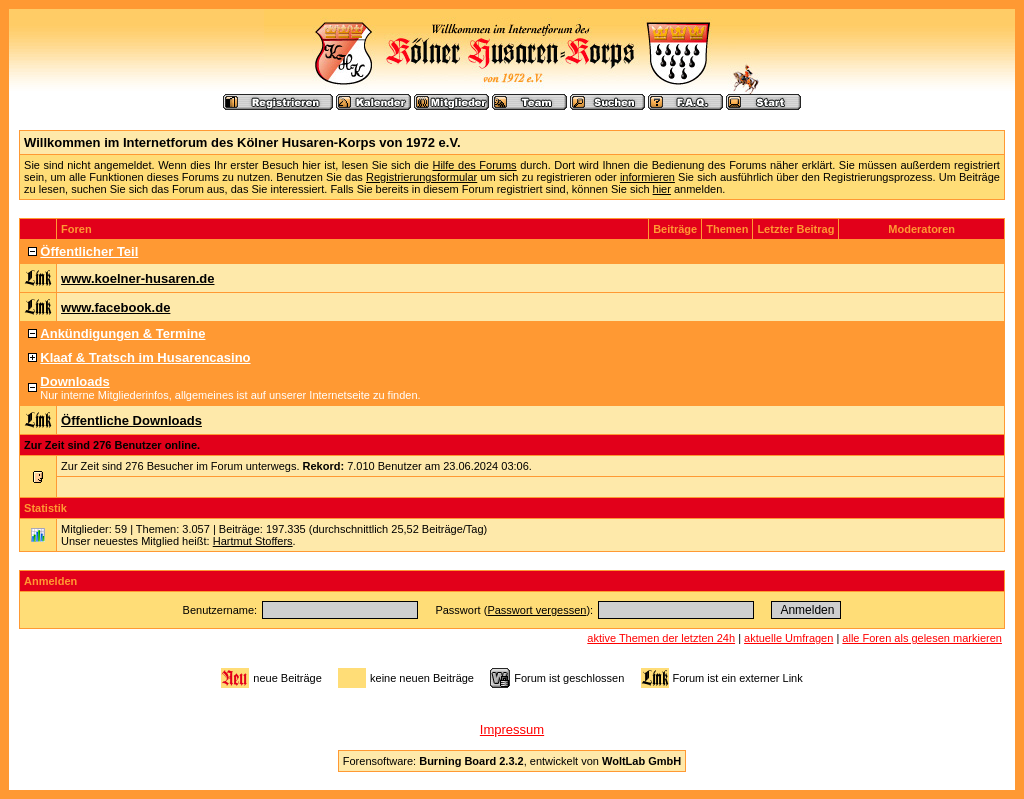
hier (662, 189)
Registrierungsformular (421, 177)
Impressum (512, 729)
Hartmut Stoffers (253, 541)
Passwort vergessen (536, 610)
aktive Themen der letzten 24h (661, 638)
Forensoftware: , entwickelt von (512, 761)
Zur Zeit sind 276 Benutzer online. (112, 445)
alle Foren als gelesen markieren (922, 638)
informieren (647, 177)
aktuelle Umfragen (788, 638)
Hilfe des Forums (474, 165)
